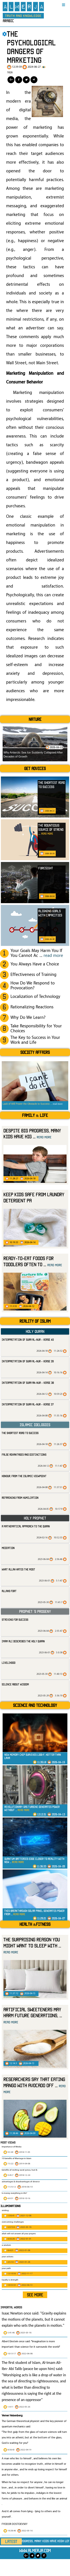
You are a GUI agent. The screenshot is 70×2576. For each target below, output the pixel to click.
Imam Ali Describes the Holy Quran (23, 1641)
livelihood (8, 1662)
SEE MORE (35, 2295)
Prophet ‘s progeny (35, 1611)
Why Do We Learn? (27, 1018)
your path (6, 2268)
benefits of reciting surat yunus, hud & (19, 2170)
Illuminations (11, 2205)
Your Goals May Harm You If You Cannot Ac (36, 953)
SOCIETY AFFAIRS (35, 1052)
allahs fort (9, 1591)
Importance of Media (11, 2146)
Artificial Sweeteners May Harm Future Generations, (32, 2015)
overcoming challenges (13, 2222)
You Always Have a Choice (34, 964)
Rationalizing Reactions (31, 1007)
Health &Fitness (35, 1924)
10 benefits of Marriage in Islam (16, 2158)
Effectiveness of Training (33, 975)
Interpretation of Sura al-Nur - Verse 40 (28, 1339)
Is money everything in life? (15, 2193)
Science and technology (35, 1705)
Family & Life (35, 1115)
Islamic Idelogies (35, 1425)
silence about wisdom (15, 1684)
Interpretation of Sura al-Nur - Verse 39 (28, 1361)
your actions (7, 2256)
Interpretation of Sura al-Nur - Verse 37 (28, 1404)
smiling (5, 2210)
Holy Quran (35, 1331)
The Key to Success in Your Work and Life (35, 1040)
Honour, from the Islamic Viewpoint (24, 1476)
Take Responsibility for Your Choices (36, 1028)
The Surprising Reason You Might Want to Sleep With (32, 1945)
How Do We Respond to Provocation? (32, 985)
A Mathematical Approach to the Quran (26, 1526)
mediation (8, 1548)
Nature (35, 719)
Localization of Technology (35, 997)
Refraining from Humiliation (20, 1497)
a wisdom (6, 2245)
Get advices (35, 768)
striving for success (15, 1619)
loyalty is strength (10, 2280)
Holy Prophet (35, 1518)
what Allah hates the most (18, 1569)
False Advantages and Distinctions (24, 1454)
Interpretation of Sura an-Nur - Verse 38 (28, 1382)
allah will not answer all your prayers (19, 2233)
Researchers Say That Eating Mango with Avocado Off (34, 2085)
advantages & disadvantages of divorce (21, 2181)
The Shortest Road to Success (20, 1433)
